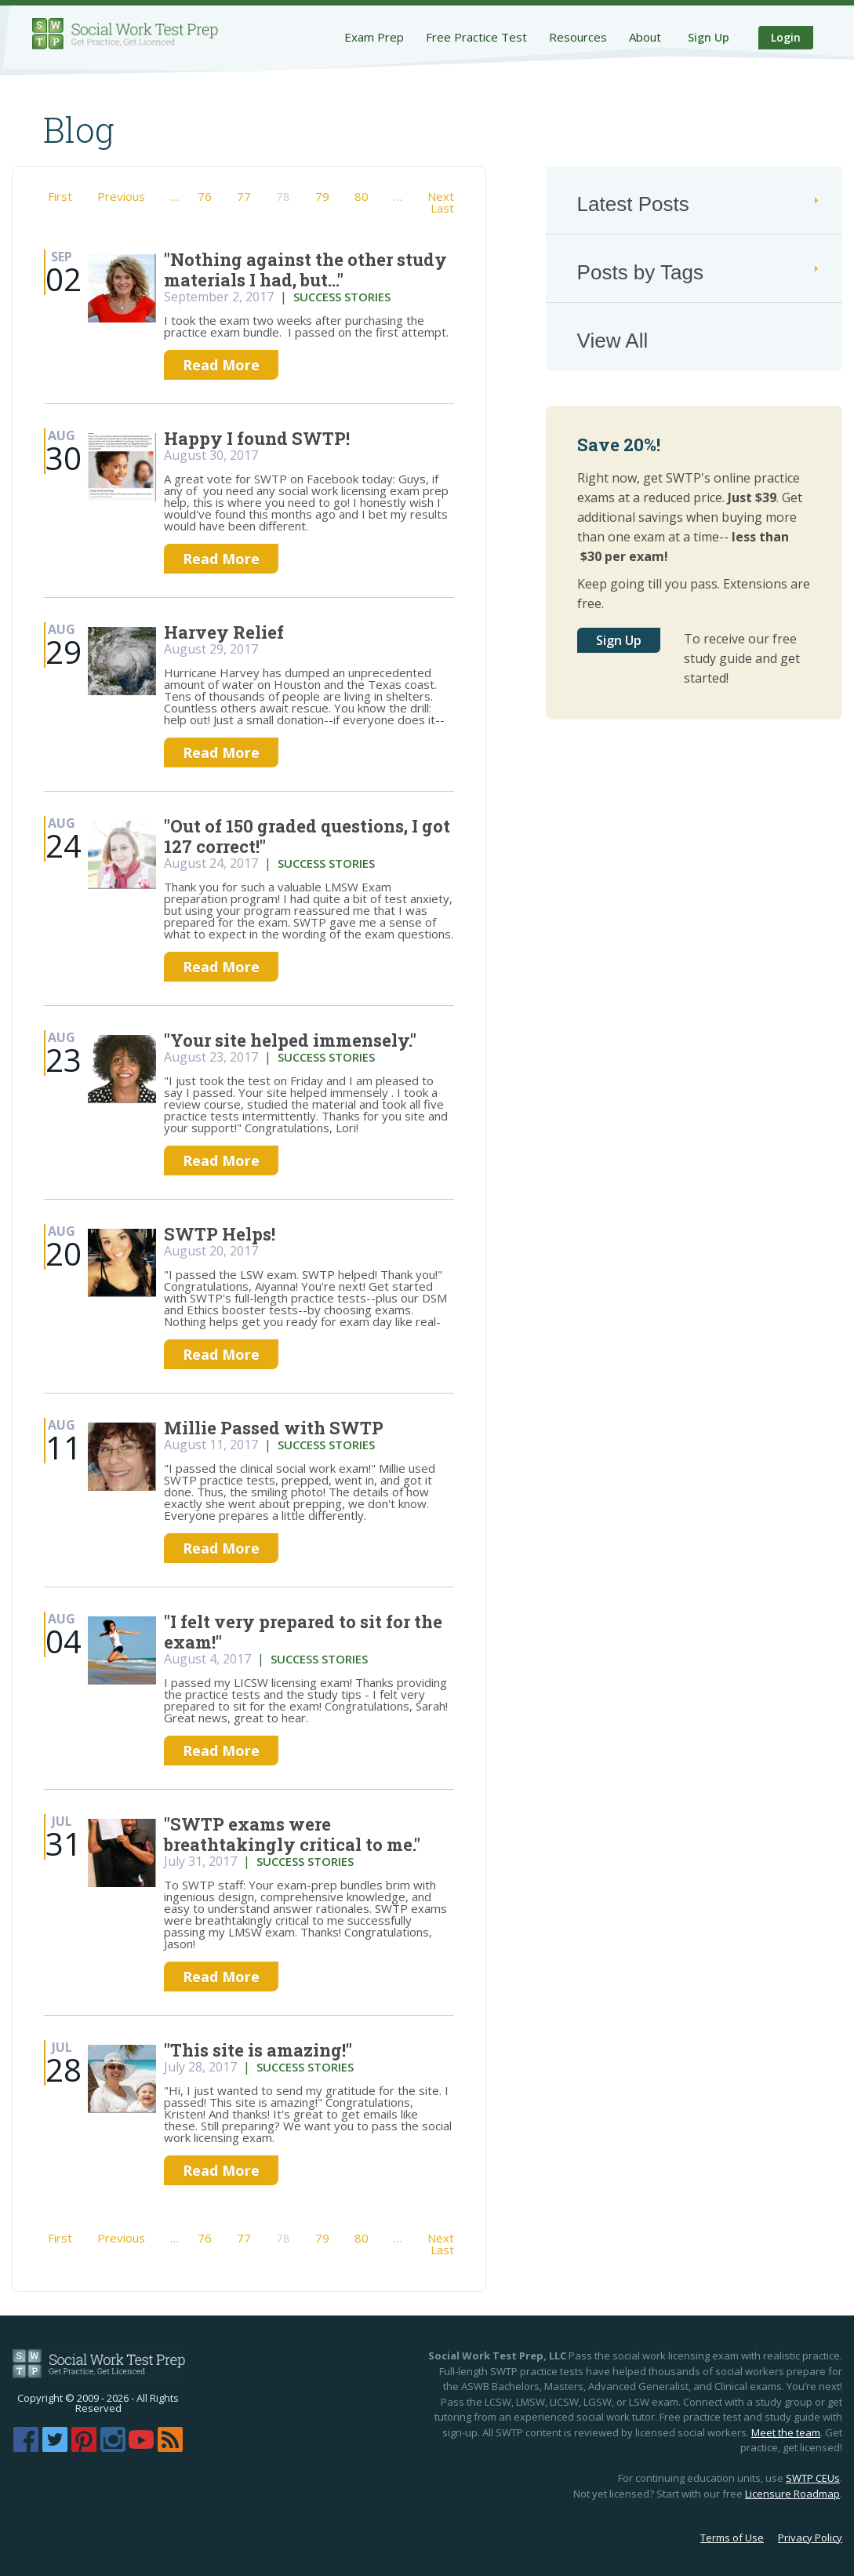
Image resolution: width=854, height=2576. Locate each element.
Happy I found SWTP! (257, 438)
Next (440, 196)
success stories (342, 296)
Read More (221, 364)
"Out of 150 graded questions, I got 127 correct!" (307, 836)
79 (322, 196)
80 (361, 196)
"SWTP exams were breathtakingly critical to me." (292, 1834)
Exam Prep (374, 37)
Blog (78, 129)
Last (442, 208)
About (645, 37)
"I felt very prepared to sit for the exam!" (303, 1631)
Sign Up (708, 37)
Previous (121, 196)
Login (786, 37)
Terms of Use (732, 2537)
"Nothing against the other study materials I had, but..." (305, 269)
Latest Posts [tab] (699, 204)
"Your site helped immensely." (290, 1040)
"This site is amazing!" (258, 2050)
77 (244, 196)
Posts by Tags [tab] (699, 272)
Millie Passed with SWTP (273, 1427)
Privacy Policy (810, 2537)
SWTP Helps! (219, 1233)
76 (205, 196)
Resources (578, 37)
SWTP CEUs (813, 2478)
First (60, 196)
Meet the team (785, 2432)
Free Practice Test (476, 37)
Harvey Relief (224, 632)
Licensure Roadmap (792, 2494)
